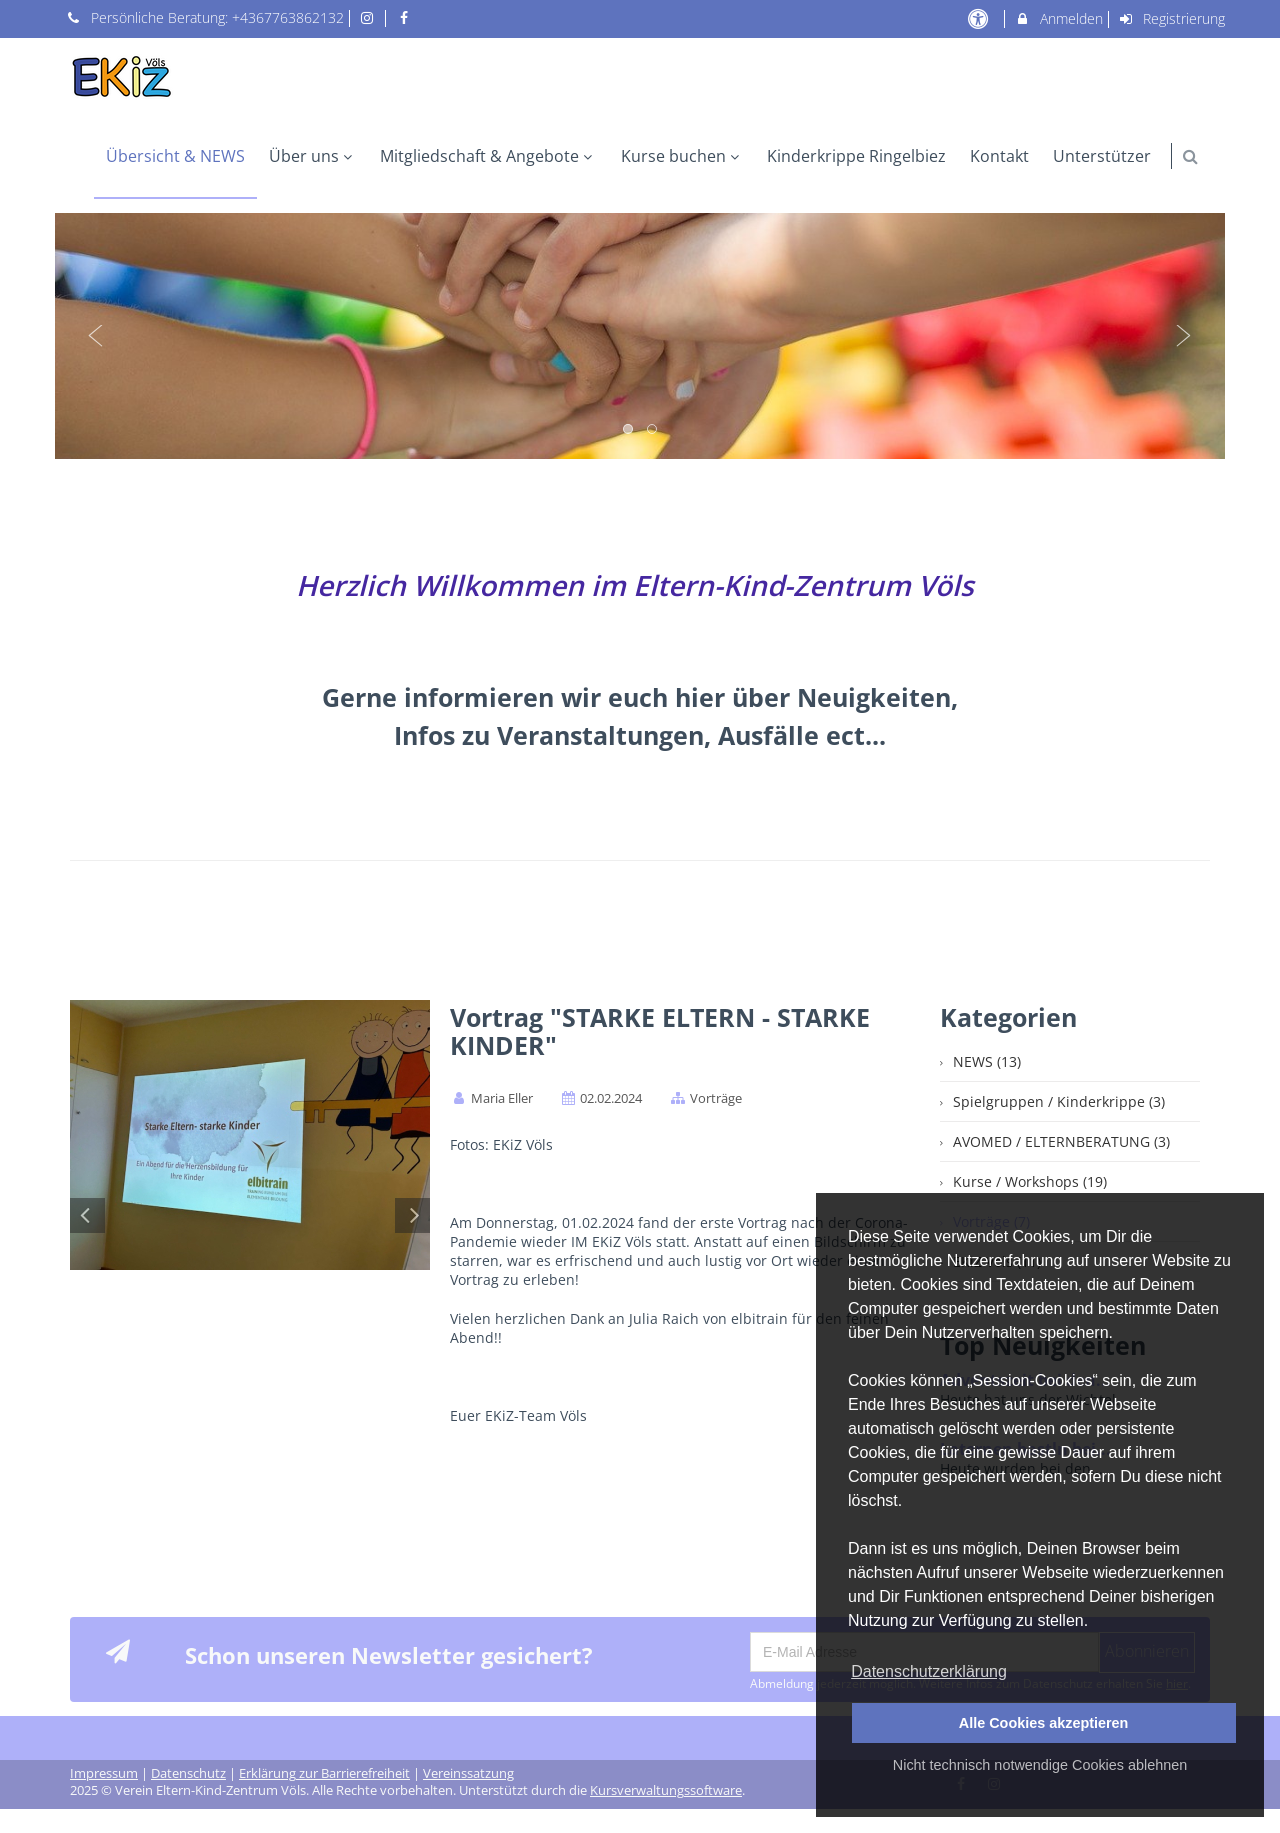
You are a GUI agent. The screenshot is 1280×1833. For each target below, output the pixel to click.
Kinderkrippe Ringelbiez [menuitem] (856, 156)
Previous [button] (96, 336)
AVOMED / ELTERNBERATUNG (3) (1061, 1141)
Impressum (104, 1773)
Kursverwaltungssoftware (666, 1790)
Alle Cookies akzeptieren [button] (1044, 1723)
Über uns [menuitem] (313, 156)
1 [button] (629, 430)
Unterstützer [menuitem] (1102, 156)
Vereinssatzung (468, 1773)
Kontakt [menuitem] (999, 156)
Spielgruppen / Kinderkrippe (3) (1059, 1101)
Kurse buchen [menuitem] (682, 156)
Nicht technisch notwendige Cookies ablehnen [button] (1040, 1765)
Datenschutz (188, 1773)
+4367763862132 (288, 17)
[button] (1190, 156)
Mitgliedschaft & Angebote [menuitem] (488, 156)
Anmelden (1058, 18)
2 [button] (653, 430)
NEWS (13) (987, 1061)
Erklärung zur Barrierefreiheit (324, 1773)
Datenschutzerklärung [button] (929, 1671)
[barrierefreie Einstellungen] (979, 18)
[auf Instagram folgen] (370, 17)
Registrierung (1172, 18)
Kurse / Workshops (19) (1030, 1181)
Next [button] (1184, 336)
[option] (640, 336)
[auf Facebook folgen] (406, 17)
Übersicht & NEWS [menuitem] (175, 156)
